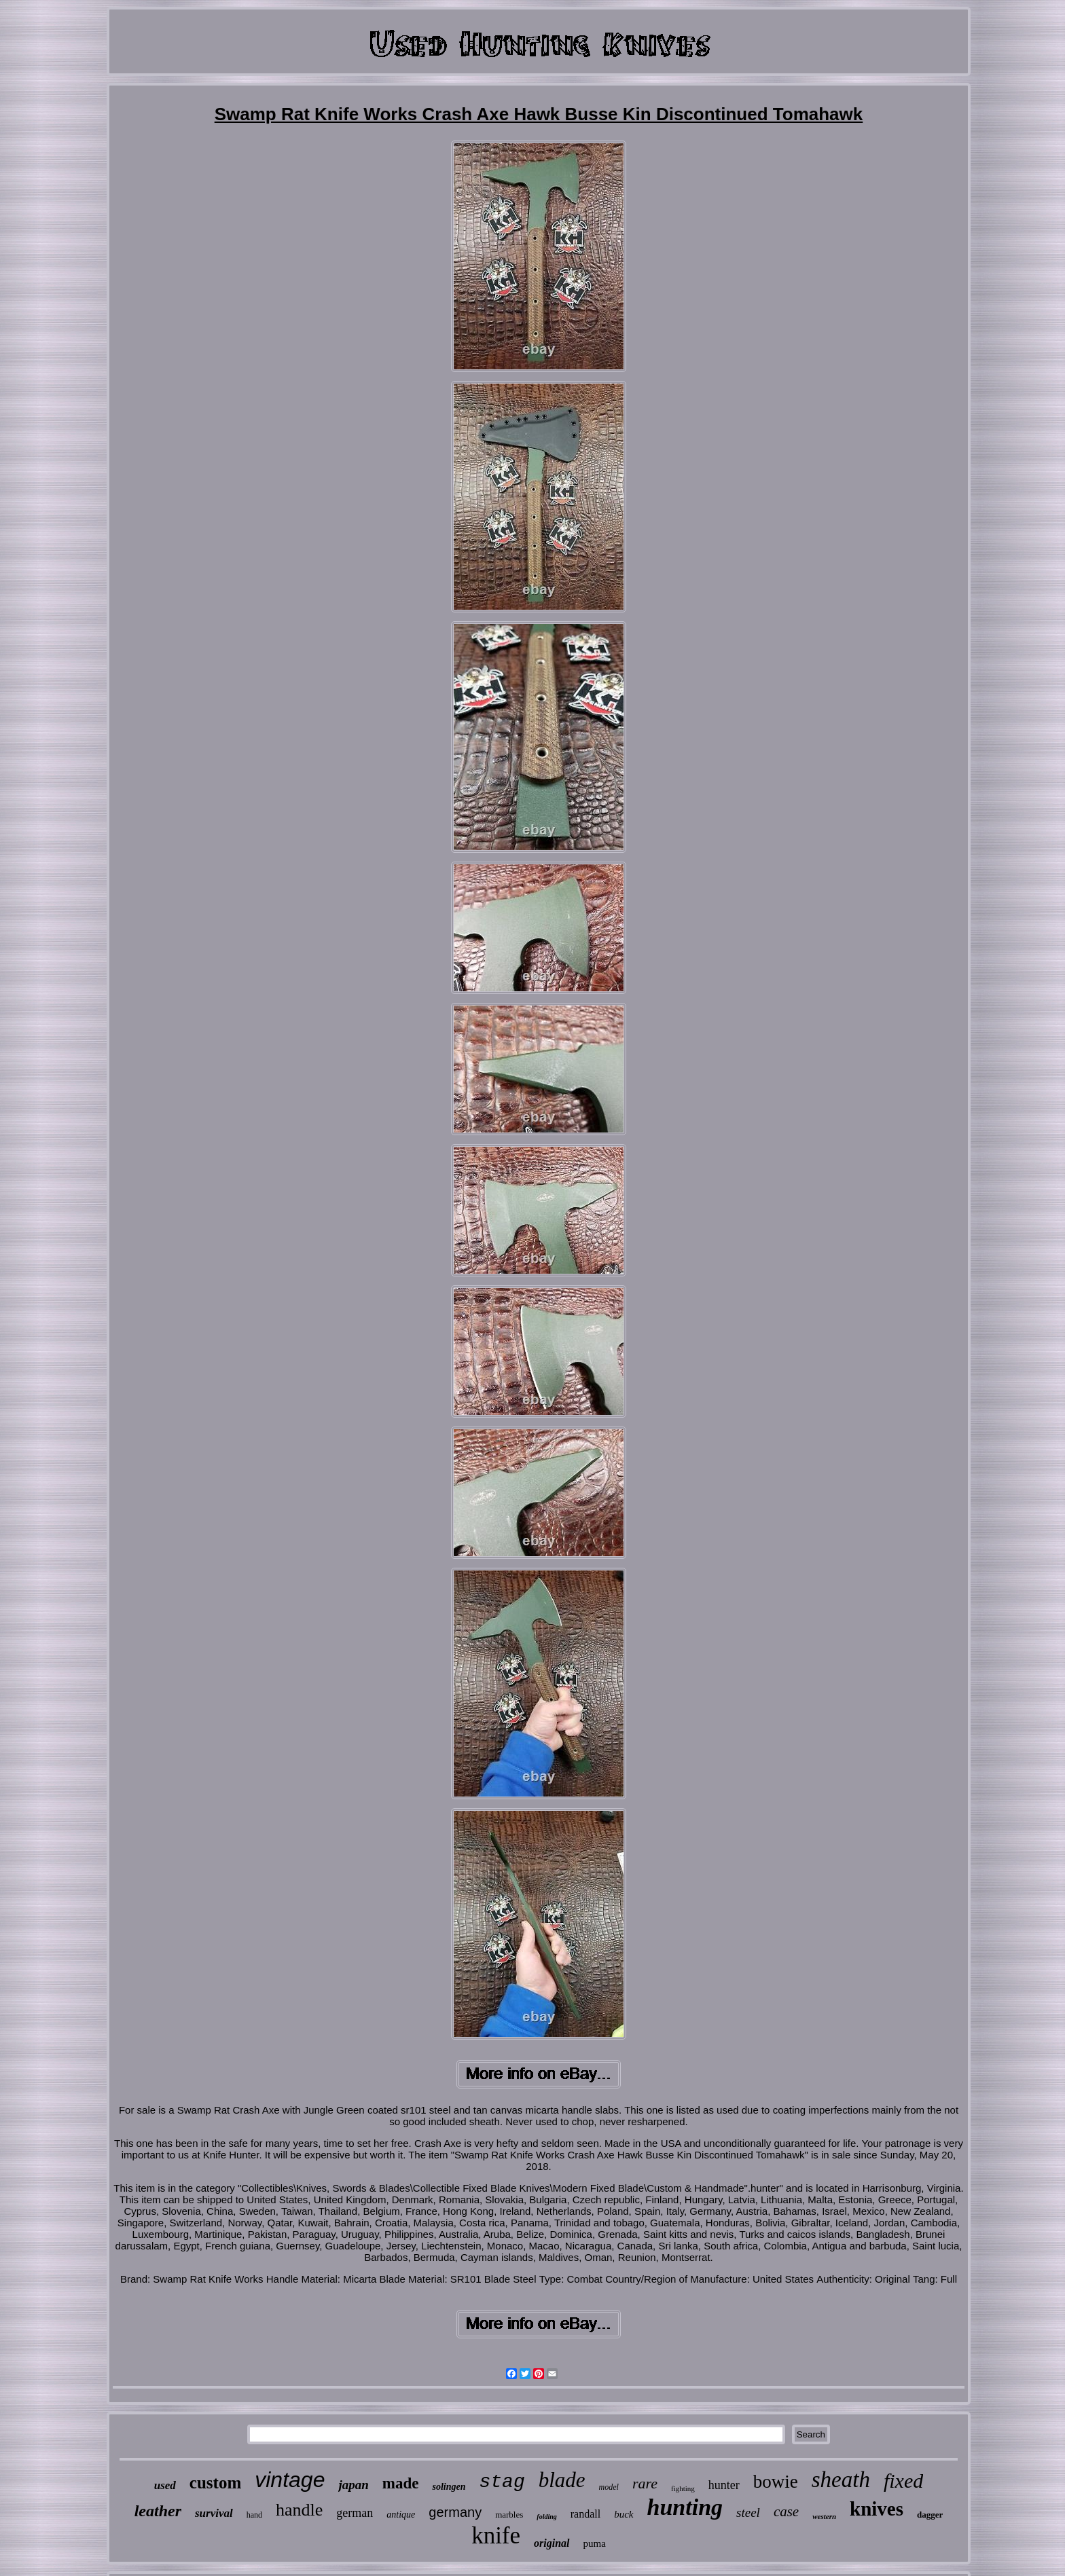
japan (353, 2485)
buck (623, 2514)
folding (546, 2516)
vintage (290, 2479)
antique (400, 2514)
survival (214, 2513)
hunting (685, 2507)
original (551, 2543)
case (786, 2511)
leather (157, 2511)
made (400, 2483)
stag (501, 2481)
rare (644, 2483)
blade (562, 2480)
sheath (841, 2479)
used (165, 2485)
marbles (509, 2514)
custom (215, 2482)
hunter (724, 2485)
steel (748, 2512)
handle (299, 2510)
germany (455, 2512)
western (824, 2516)
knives (876, 2509)
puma (594, 2543)
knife (495, 2535)
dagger (930, 2514)
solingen (448, 2487)
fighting (683, 2488)
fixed (903, 2480)
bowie (775, 2481)
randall (585, 2514)
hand (254, 2515)
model (609, 2487)
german (354, 2513)
